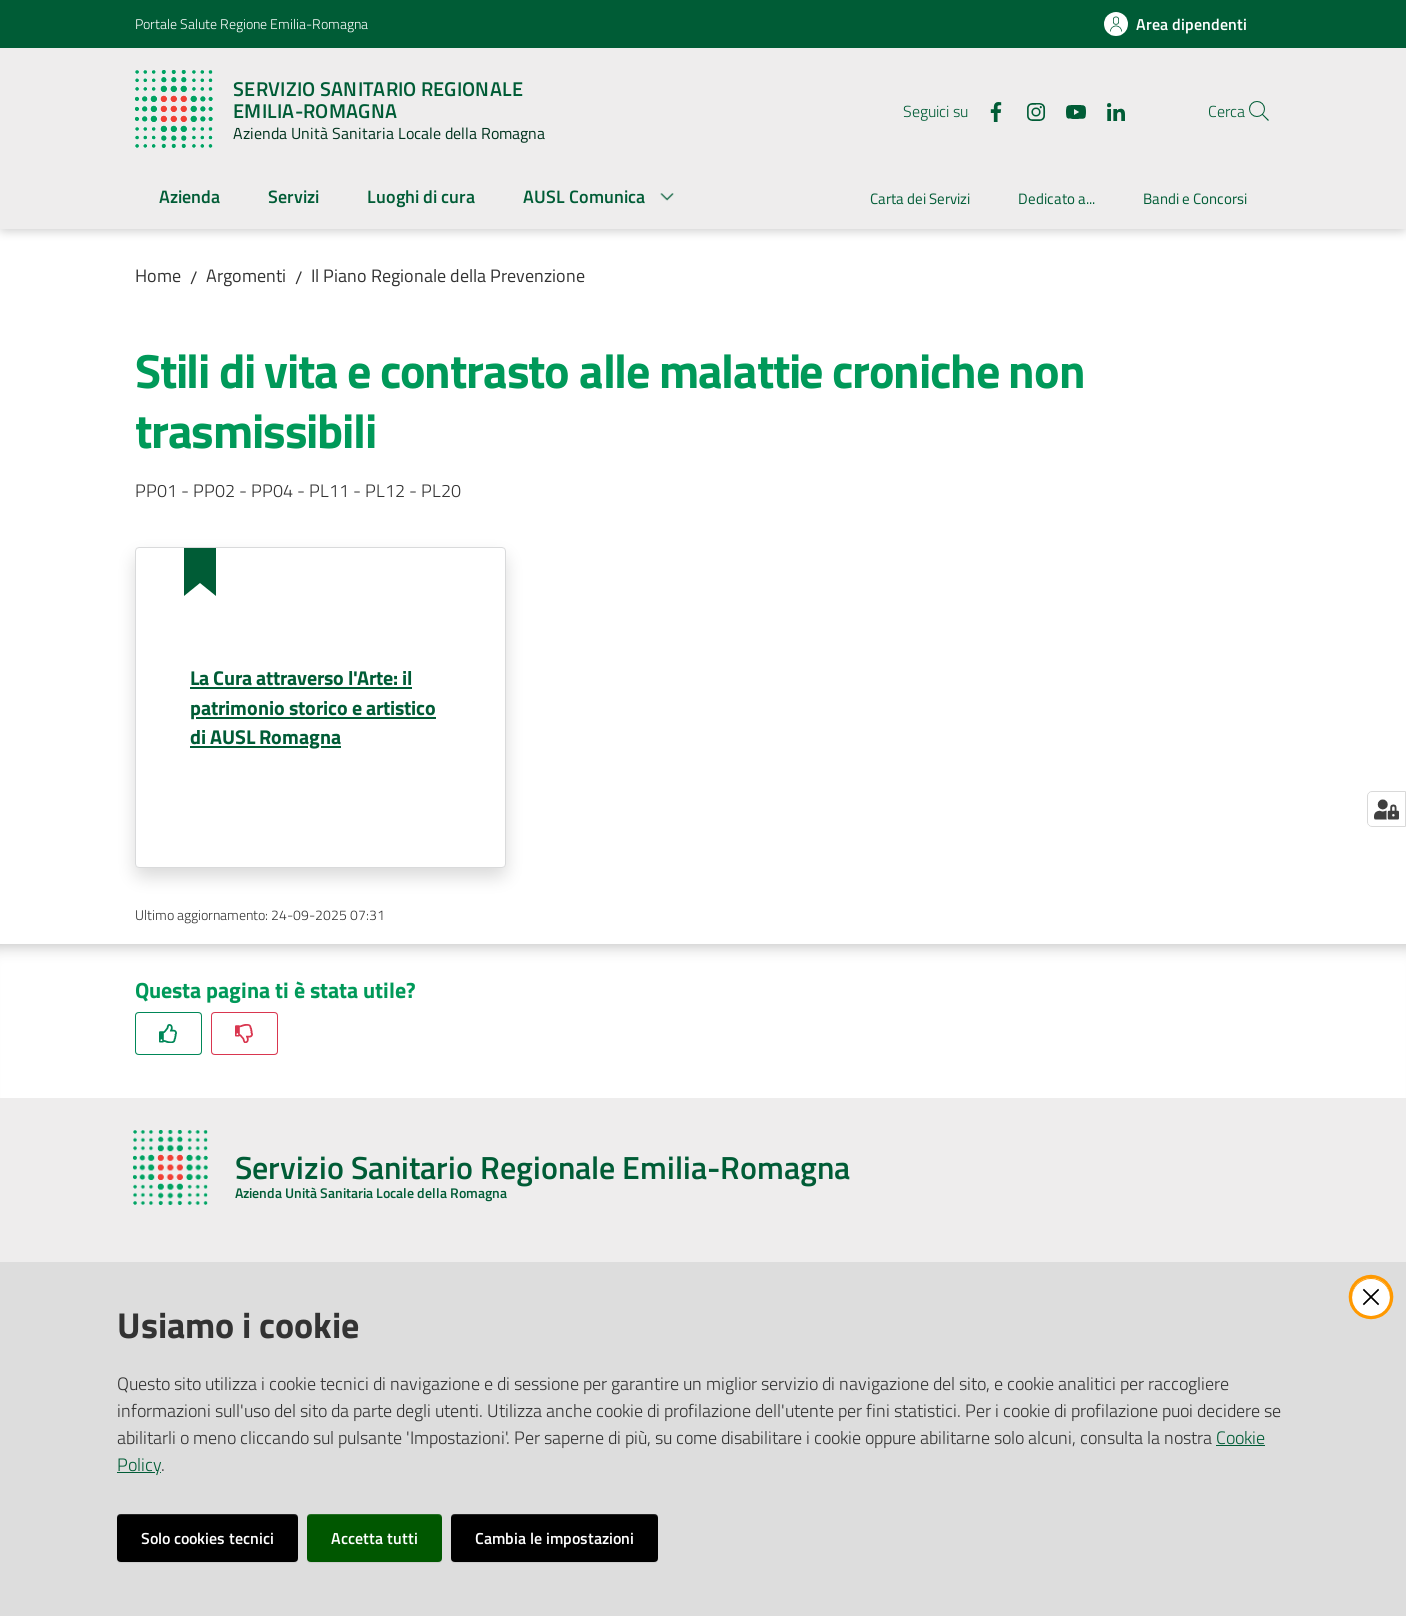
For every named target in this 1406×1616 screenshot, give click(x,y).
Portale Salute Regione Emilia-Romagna (251, 23)
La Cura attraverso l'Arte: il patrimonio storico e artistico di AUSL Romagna (313, 707)
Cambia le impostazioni (554, 1538)
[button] (1247, 111)
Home (158, 275)
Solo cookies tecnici (207, 1538)
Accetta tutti (374, 1538)
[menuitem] (189, 198)
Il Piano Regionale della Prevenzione (448, 275)
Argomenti (246, 275)
